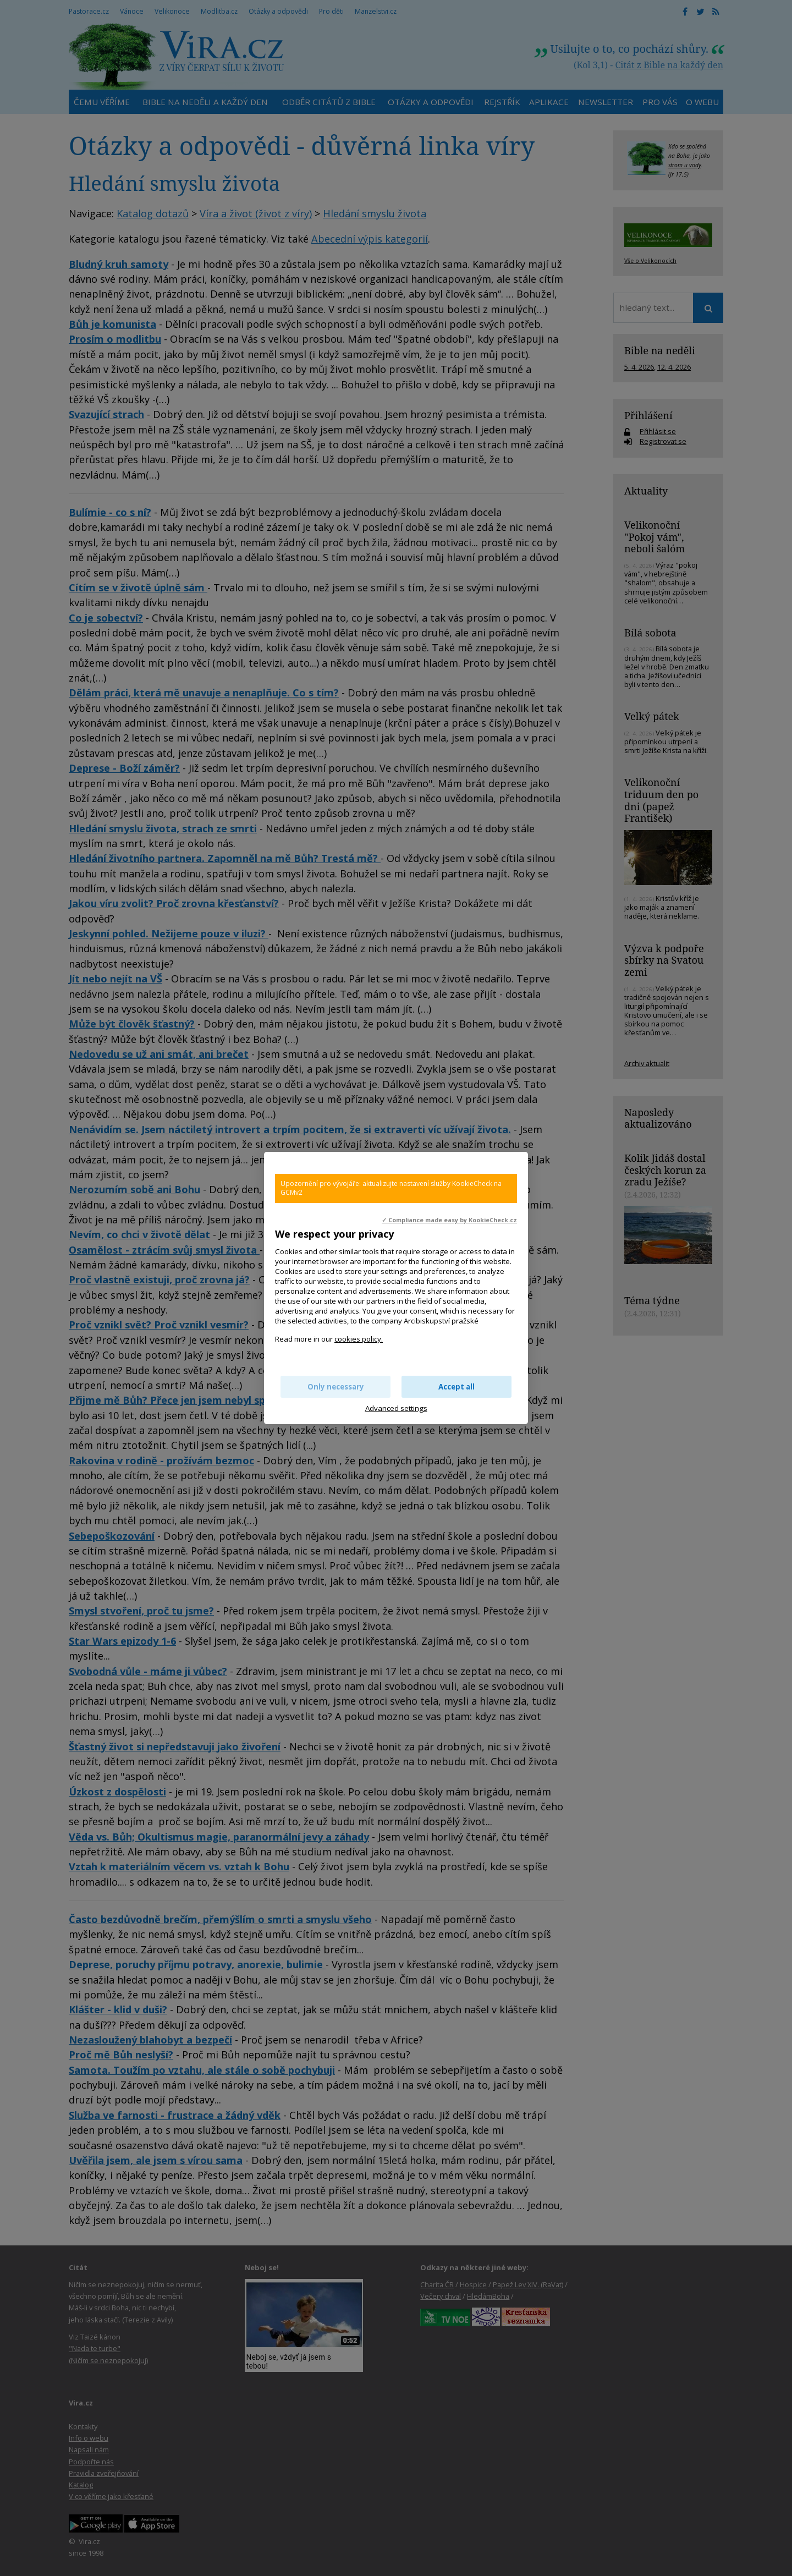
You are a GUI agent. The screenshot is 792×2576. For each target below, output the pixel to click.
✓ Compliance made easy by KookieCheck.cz (449, 1220)
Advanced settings (396, 1408)
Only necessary (335, 1387)
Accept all (456, 1387)
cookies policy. (358, 1339)
